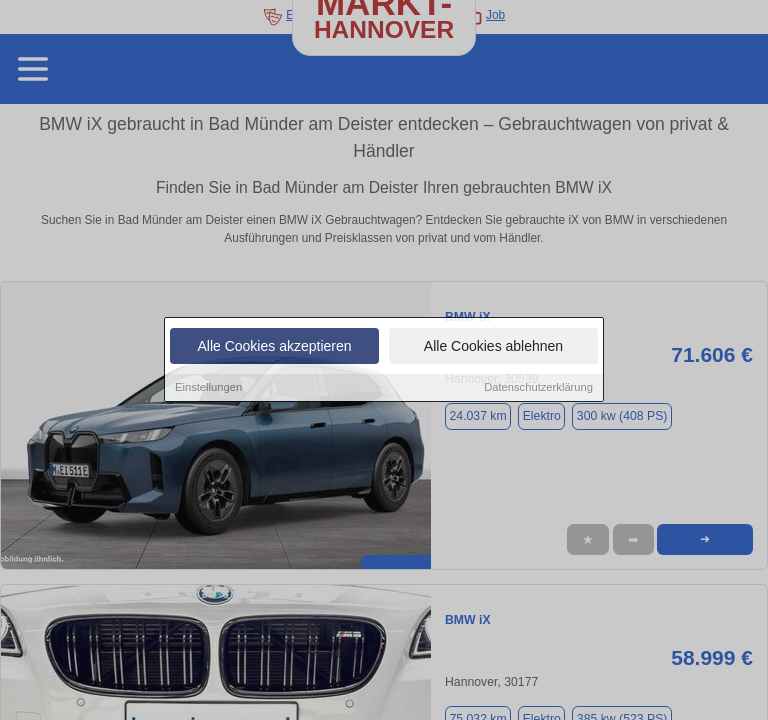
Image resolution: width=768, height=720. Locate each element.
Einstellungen (208, 388)
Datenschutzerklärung (538, 388)
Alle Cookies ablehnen (493, 347)
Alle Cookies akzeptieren (274, 347)
